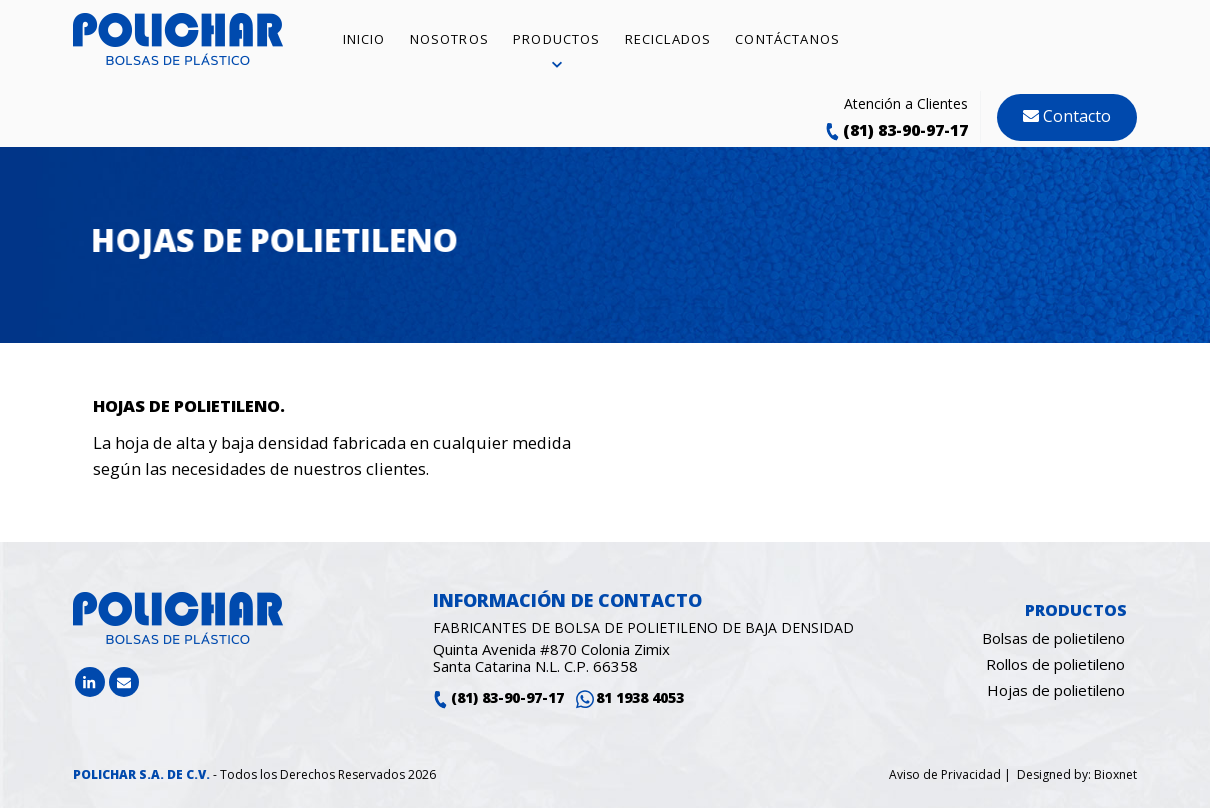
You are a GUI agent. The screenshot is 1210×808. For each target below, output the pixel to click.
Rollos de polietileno (1055, 664)
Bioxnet (1115, 774)
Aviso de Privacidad (946, 774)
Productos (1076, 610)
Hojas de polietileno (1056, 690)
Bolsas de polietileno (1053, 638)
